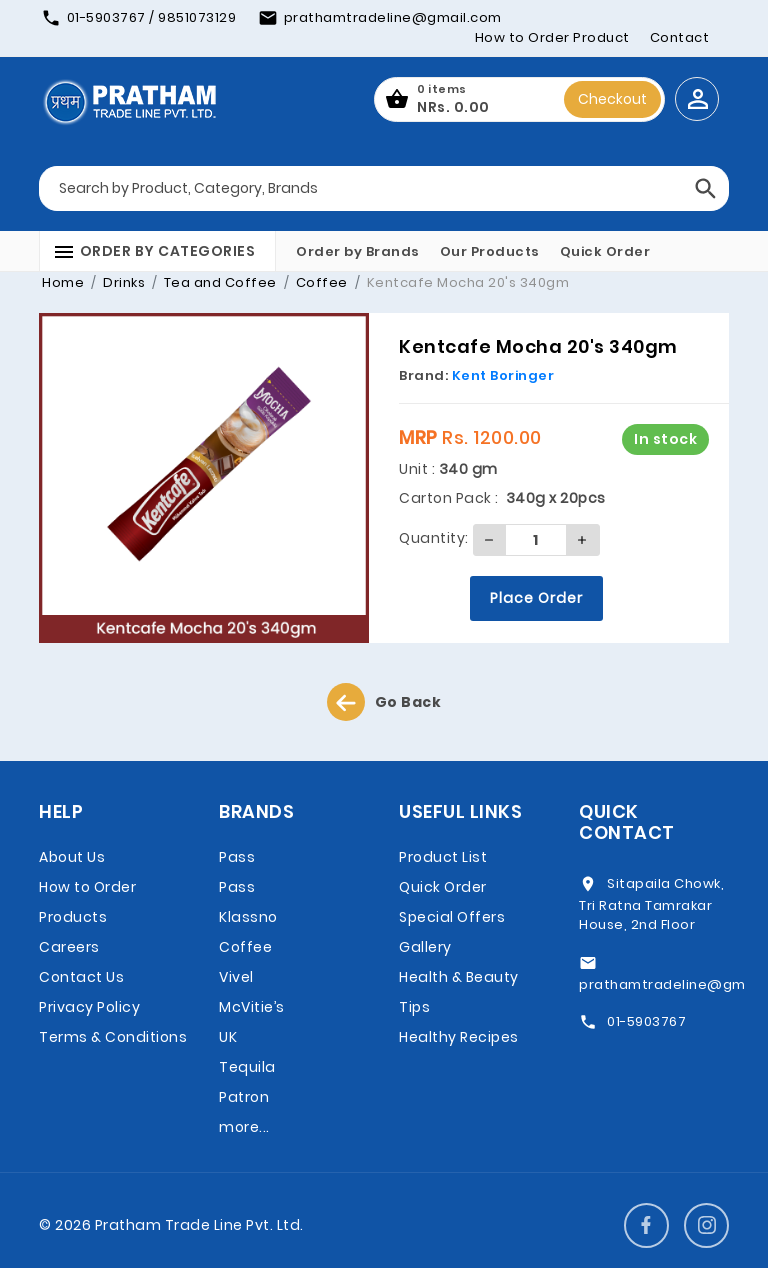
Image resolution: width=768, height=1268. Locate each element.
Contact (680, 37)
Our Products (490, 251)
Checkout (612, 99)
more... (244, 1127)
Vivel (236, 977)
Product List (443, 857)
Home (63, 282)
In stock (665, 439)
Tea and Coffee (218, 282)
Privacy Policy (89, 1007)
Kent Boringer (503, 375)
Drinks (123, 282)
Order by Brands (358, 251)
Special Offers (452, 917)
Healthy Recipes (459, 1037)
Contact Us (81, 977)
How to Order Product (552, 37)
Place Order (536, 598)
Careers (69, 947)
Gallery (425, 947)
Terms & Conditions (113, 1037)
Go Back (384, 702)
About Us (72, 857)
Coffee (320, 282)
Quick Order (605, 251)
